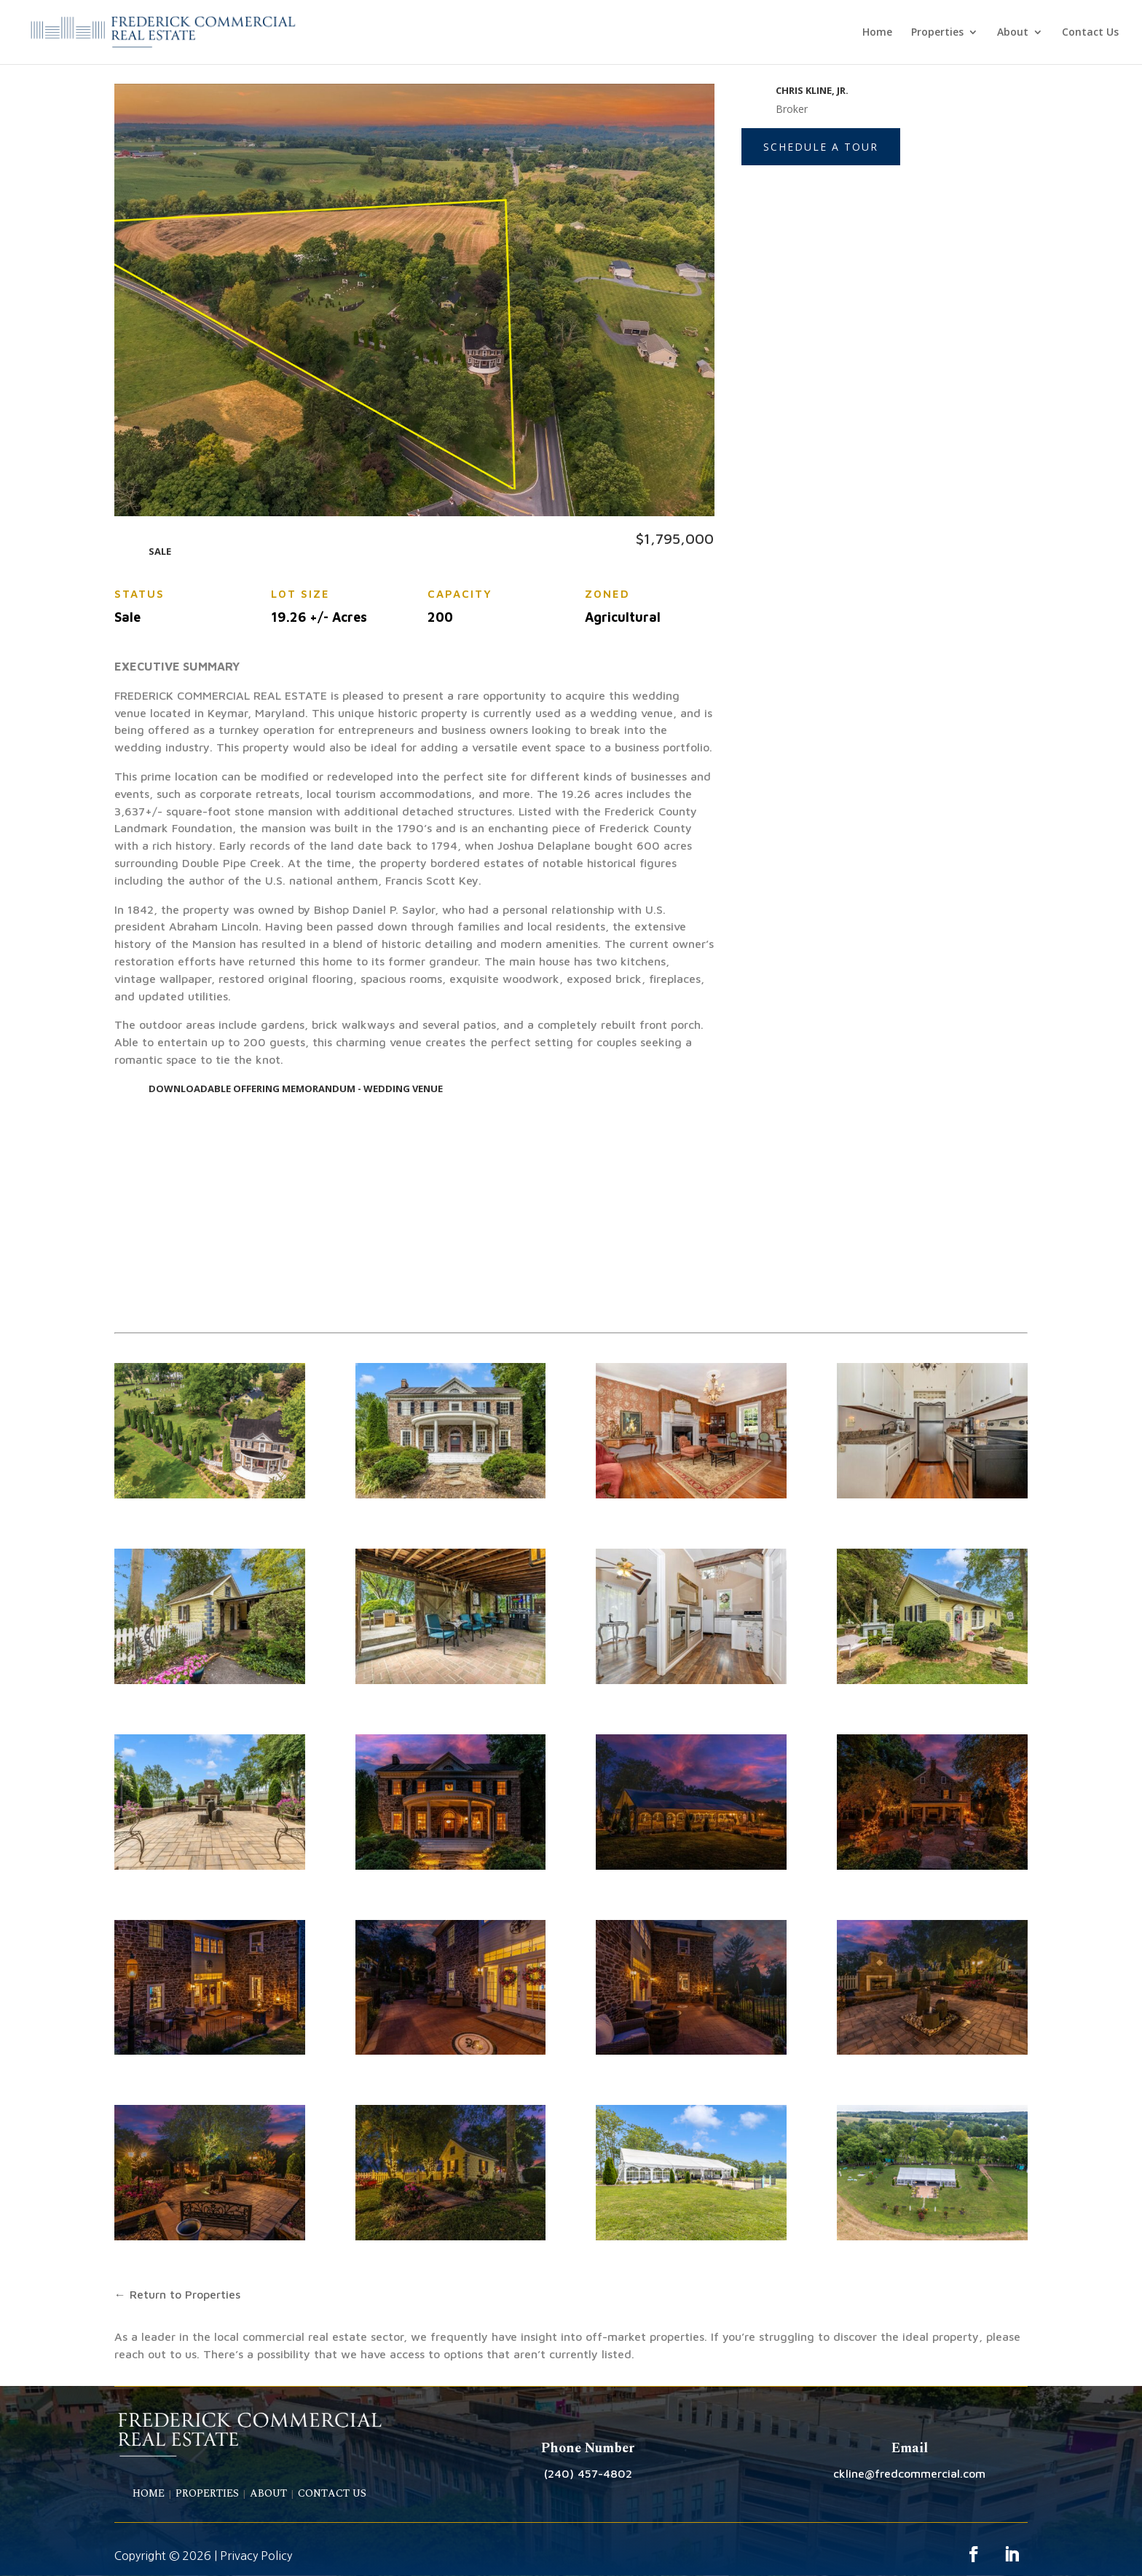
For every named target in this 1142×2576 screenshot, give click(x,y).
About (1012, 33)
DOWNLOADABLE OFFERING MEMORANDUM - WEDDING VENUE (296, 1088)
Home (877, 33)
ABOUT (268, 2493)
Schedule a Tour (820, 147)
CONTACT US (332, 2493)
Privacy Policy (256, 2555)
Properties (937, 33)
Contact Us (1090, 33)
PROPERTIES (207, 2493)
